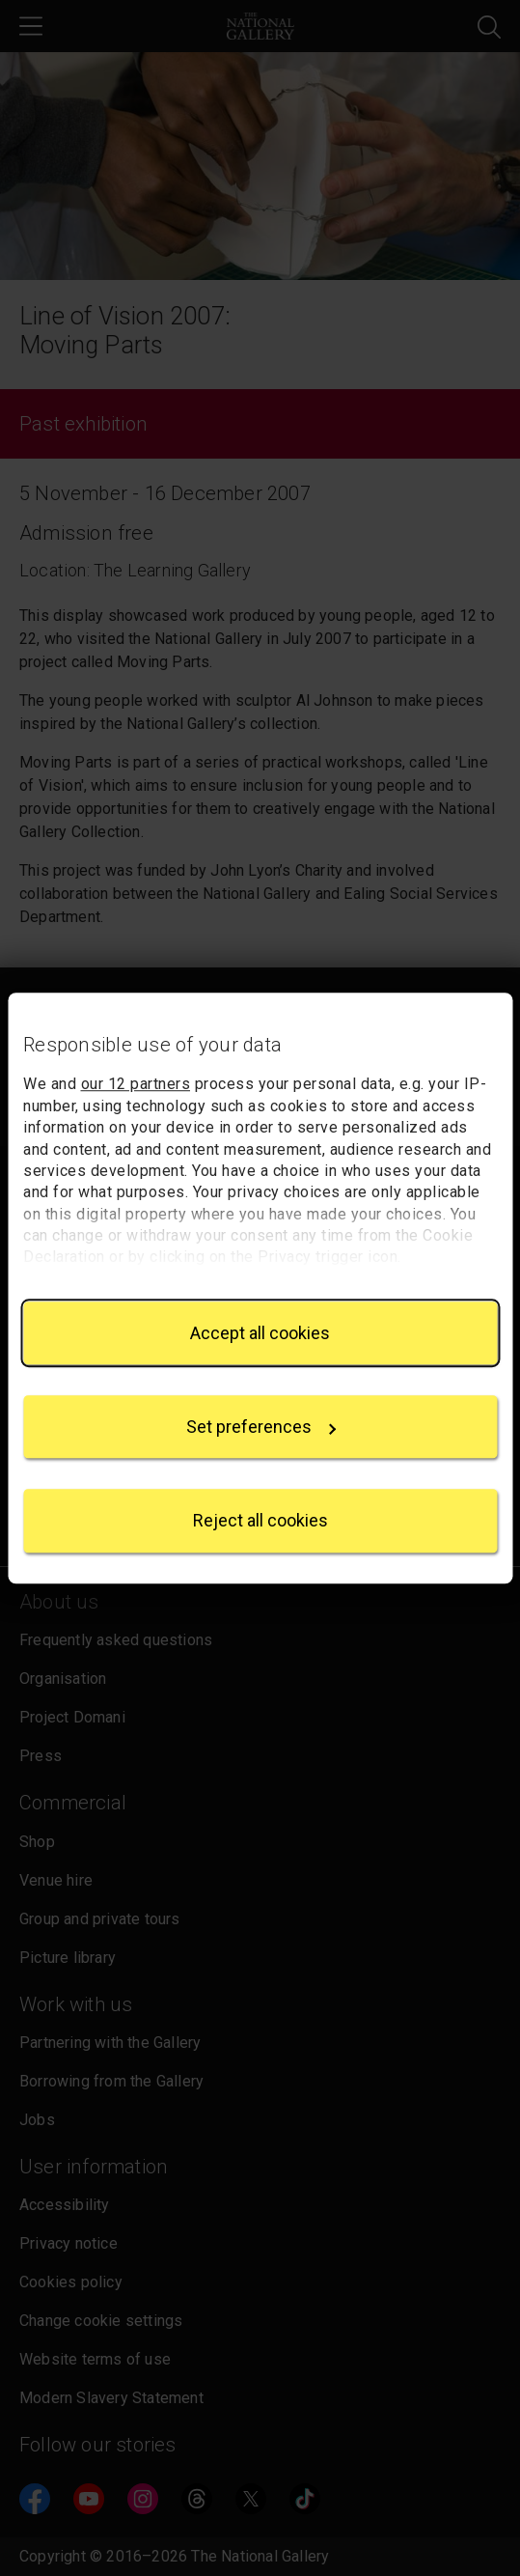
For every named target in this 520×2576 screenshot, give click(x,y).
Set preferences (261, 1426)
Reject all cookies (260, 1521)
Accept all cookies (260, 1333)
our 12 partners (136, 1085)
